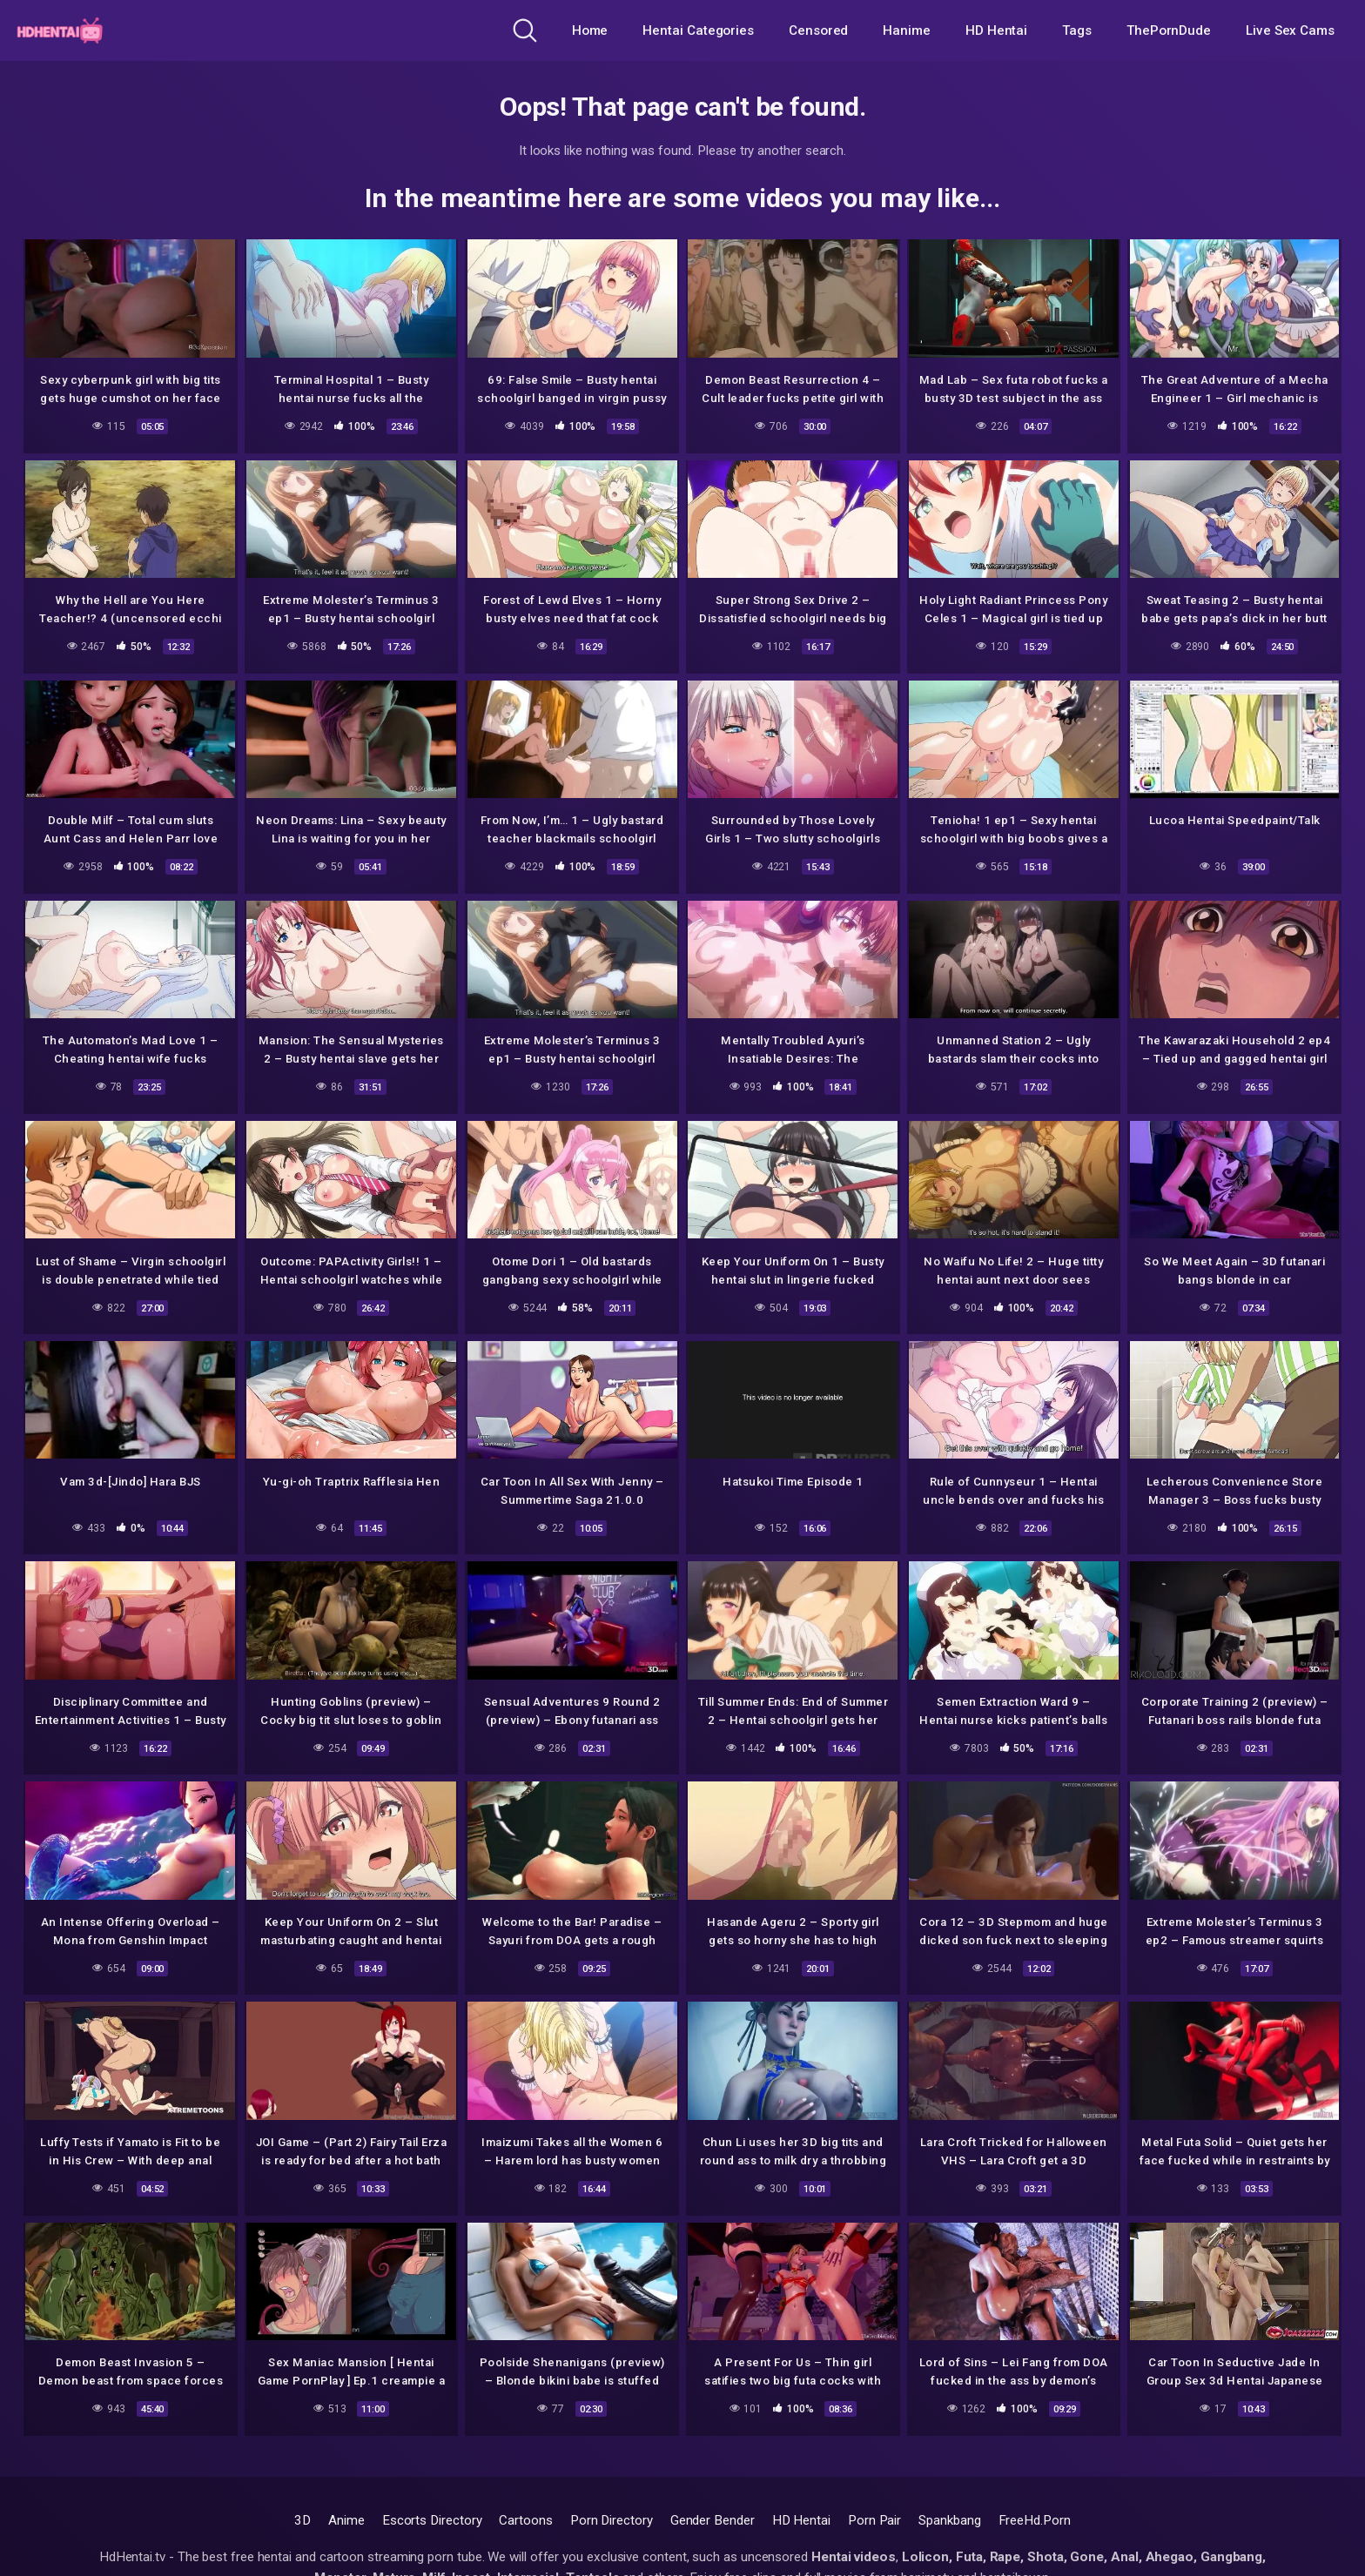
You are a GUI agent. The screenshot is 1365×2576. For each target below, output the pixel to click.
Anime (346, 2520)
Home (590, 30)
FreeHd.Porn (1035, 2520)
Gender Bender (712, 2520)
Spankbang (949, 2520)
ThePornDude (1168, 30)
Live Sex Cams (1290, 30)
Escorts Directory (432, 2520)
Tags (1077, 30)
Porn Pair (874, 2520)
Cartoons (525, 2520)
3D (302, 2520)
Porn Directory (611, 2520)
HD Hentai (996, 30)
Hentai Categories (698, 30)
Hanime (907, 30)
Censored (818, 30)
